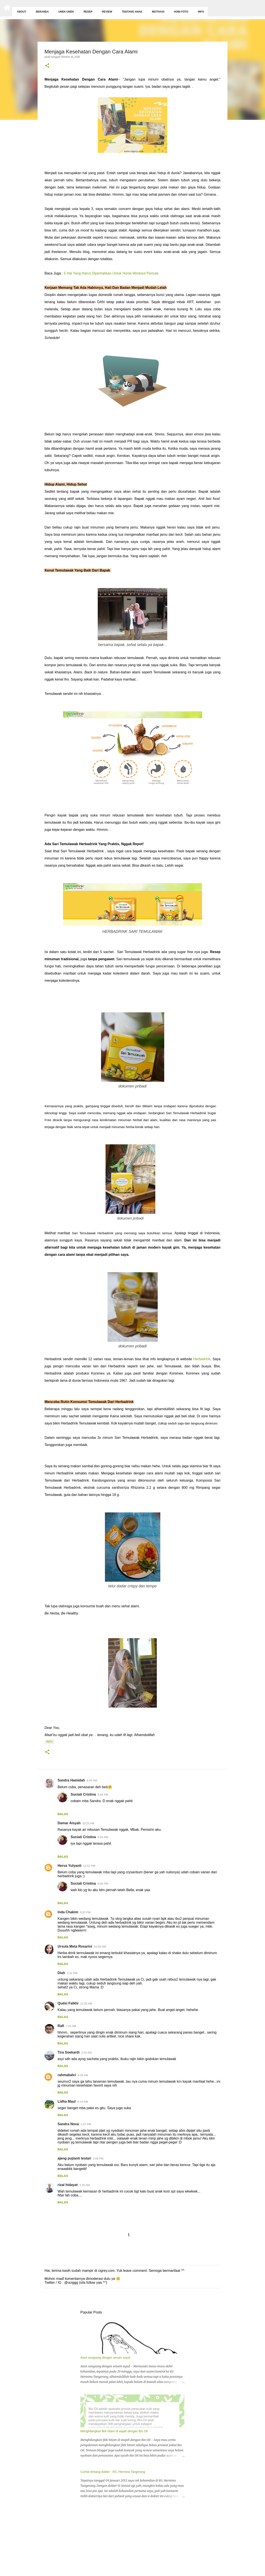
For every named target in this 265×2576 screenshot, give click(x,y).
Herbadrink (201, 1359)
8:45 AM (92, 1780)
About (20, 11)
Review (106, 11)
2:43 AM (86, 2052)
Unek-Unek (65, 11)
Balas (63, 1814)
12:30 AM (86, 2003)
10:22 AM (88, 1823)
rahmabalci (67, 2075)
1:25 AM (84, 2185)
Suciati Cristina (83, 1794)
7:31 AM (71, 2026)
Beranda (41, 11)
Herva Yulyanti (69, 1865)
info (49, 1741)
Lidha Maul (67, 2101)
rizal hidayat (68, 2185)
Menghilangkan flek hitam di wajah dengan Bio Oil (114, 2431)
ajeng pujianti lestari (74, 2158)
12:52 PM (89, 1865)
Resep (86, 11)
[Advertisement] (130, 2542)
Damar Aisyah (69, 1823)
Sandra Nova (68, 2124)
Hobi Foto (180, 11)
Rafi (61, 2026)
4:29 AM (83, 2075)
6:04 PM (103, 1794)
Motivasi (157, 11)
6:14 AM (83, 2101)
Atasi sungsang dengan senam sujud (105, 2357)
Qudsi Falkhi (68, 2003)
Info (200, 11)
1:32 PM (72, 1973)
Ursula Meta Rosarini (75, 1946)
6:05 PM (103, 1883)
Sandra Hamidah (71, 1780)
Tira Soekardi (69, 2052)
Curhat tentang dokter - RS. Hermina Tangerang (112, 2472)
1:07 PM (86, 2124)
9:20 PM (85, 1912)
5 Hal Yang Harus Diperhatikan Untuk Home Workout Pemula (111, 273)
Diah (61, 1973)
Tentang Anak (131, 11)
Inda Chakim (68, 1912)
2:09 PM (98, 2158)
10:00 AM (100, 1946)
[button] (47, 66)
